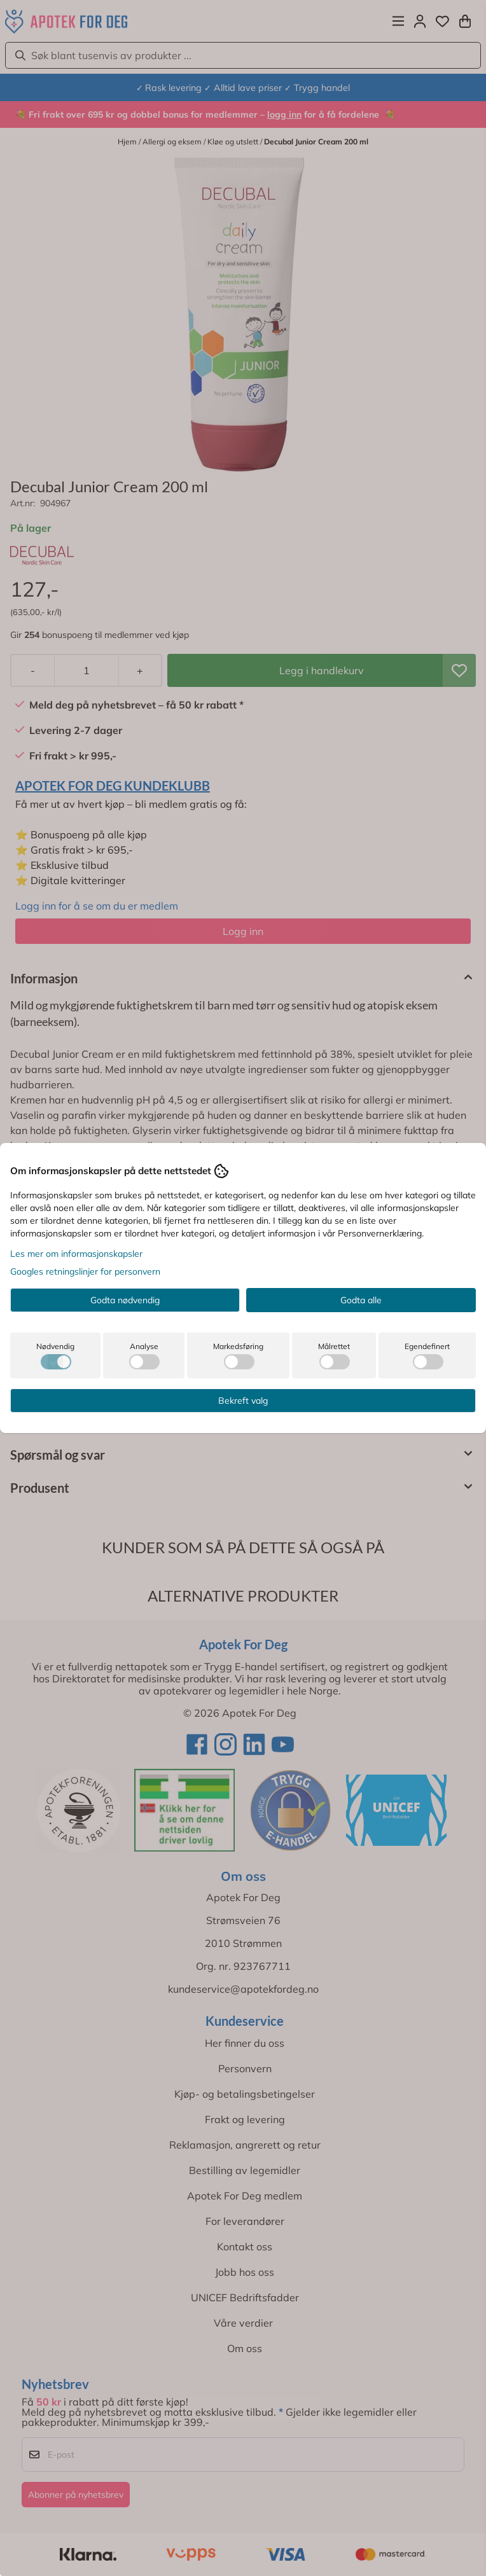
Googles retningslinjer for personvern (85, 1271)
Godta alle (361, 1300)
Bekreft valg (243, 1400)
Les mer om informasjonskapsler (76, 1253)
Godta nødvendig (125, 1300)
